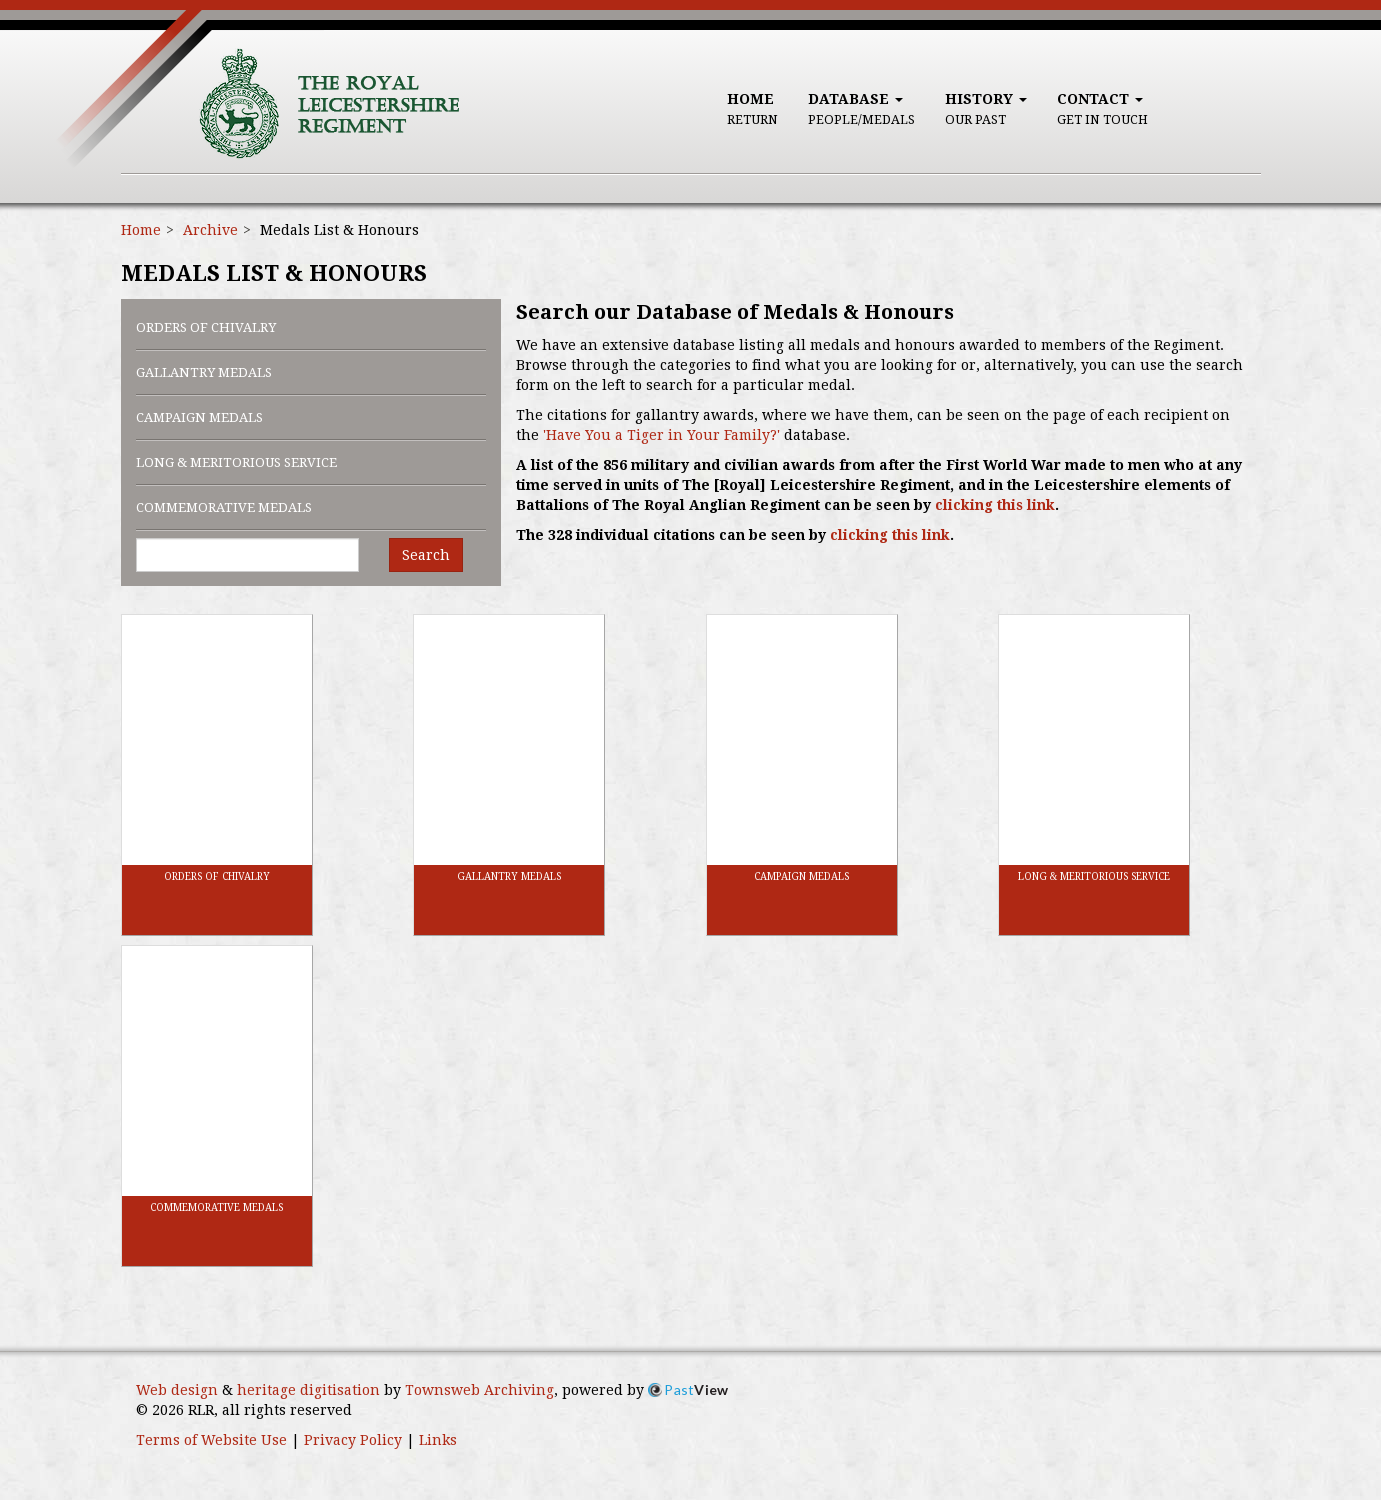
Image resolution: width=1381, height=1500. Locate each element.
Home (752, 109)
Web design (177, 1390)
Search (426, 555)
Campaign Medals (199, 417)
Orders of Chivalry (206, 327)
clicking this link (995, 505)
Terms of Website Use (211, 1440)
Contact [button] (1102, 109)
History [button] (986, 109)
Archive (210, 230)
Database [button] (861, 109)
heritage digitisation (308, 1390)
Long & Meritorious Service (236, 462)
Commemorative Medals (224, 507)
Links (438, 1440)
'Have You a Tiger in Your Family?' (661, 435)
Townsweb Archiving (479, 1390)
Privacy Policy (353, 1440)
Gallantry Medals (204, 372)
